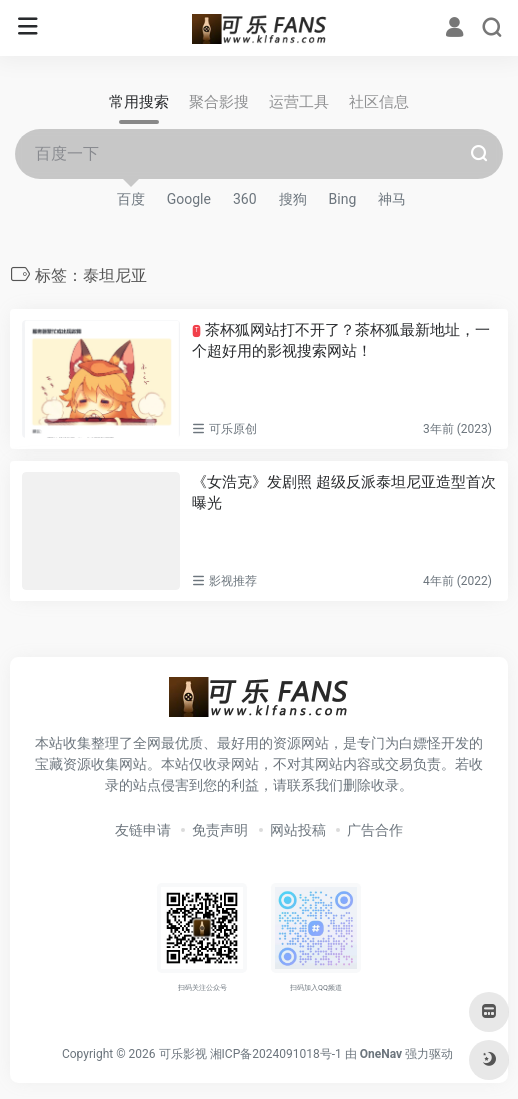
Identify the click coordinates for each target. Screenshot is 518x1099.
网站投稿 (298, 830)
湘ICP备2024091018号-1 (276, 1054)
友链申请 (143, 830)
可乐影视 (183, 1054)
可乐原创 (233, 429)
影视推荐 (233, 581)
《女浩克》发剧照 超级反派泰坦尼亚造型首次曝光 (344, 492)
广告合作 (375, 830)
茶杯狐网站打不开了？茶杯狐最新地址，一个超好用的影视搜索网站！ (341, 340)
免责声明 (220, 830)
